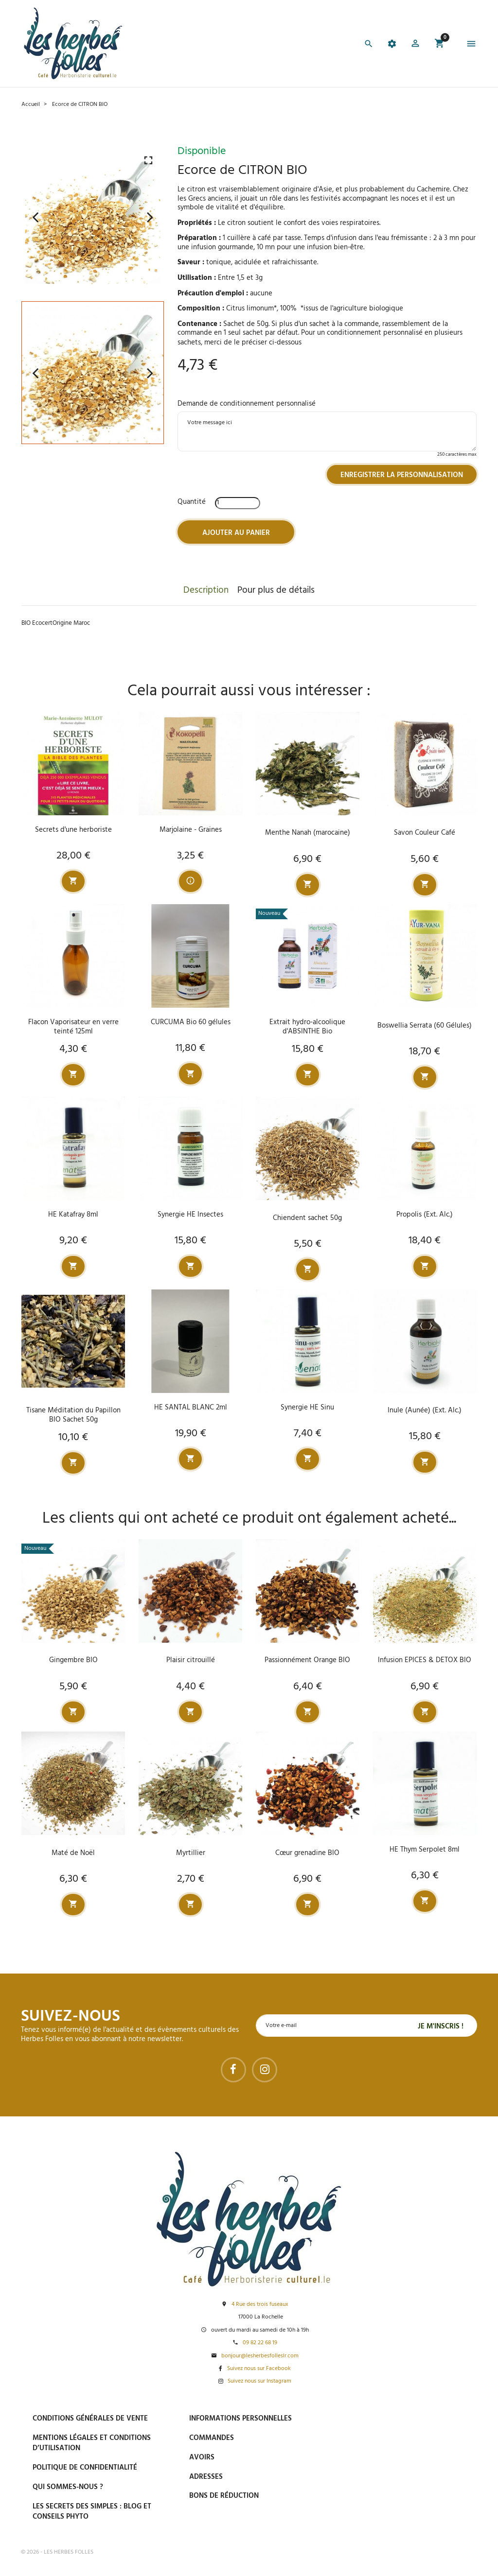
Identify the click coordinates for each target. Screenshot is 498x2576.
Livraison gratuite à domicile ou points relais (411, 2463)
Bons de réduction (224, 2496)
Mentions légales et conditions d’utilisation (92, 2443)
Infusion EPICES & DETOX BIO (424, 1660)
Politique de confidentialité (85, 2467)
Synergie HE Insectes (190, 1214)
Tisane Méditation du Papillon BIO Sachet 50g (73, 1415)
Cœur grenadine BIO (307, 1853)
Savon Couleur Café (424, 833)
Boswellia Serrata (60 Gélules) (424, 1025)
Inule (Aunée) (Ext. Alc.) (425, 1410)
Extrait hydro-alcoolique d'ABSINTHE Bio (307, 1026)
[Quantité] (237, 503)
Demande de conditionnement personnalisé (247, 404)
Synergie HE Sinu (307, 1407)
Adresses (206, 2477)
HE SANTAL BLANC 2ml (190, 1407)
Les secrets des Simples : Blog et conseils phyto (92, 2512)
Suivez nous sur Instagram (259, 2381)
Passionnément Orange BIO (307, 1660)
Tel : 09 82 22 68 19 (386, 2517)
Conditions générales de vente (90, 2418)
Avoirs (201, 2457)
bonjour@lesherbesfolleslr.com (260, 2356)
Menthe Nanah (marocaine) (307, 833)
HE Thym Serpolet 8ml (425, 1849)
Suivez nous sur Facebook (259, 2368)
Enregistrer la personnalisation (401, 475)
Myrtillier (190, 1853)
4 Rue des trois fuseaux (259, 2304)
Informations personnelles (240, 2418)
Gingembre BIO (73, 1660)
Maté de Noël (73, 1853)
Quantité (192, 502)
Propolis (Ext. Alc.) (424, 1214)
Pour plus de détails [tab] (276, 590)
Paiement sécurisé (389, 2418)
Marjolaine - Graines (191, 830)
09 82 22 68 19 (260, 2343)
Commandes (211, 2438)
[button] (415, 45)
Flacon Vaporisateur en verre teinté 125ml (73, 1026)
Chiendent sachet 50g (307, 1218)
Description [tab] (206, 590)
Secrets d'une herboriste (73, 830)
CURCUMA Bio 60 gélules (191, 1022)
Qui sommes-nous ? (68, 2487)
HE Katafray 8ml (73, 1214)
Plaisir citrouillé (190, 1660)
